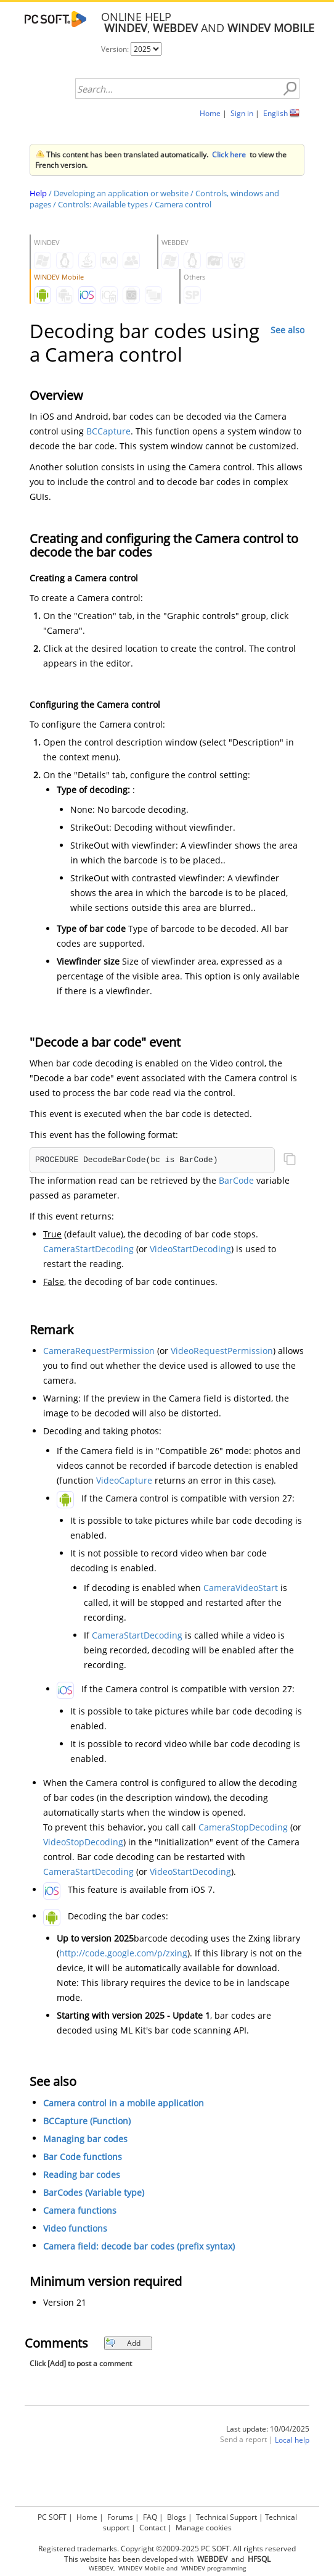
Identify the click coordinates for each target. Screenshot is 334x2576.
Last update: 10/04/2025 (267, 2429)
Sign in (241, 113)
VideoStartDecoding (190, 1249)
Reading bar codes (81, 2174)
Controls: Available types (103, 204)
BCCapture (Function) (87, 2121)
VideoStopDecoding (83, 1842)
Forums (120, 2517)
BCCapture (108, 431)
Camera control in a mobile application (123, 2103)
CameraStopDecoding (243, 1827)
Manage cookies (204, 2527)
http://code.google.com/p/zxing (123, 1953)
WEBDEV (101, 2568)
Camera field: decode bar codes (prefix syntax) (139, 2246)
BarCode (236, 1180)
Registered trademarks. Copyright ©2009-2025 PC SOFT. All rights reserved (167, 2548)
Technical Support (226, 2517)
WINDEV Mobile (141, 2568)
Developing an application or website (121, 193)
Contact (152, 2527)
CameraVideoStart (240, 1587)
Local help (292, 2440)
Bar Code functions (82, 2157)
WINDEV (193, 2568)
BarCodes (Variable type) (93, 2192)
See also (287, 330)
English (275, 113)
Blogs (176, 2517)
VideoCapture (124, 1480)
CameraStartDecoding (88, 1249)
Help (38, 193)
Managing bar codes (85, 2139)
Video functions (75, 2228)
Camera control (183, 204)
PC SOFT (52, 2517)
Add (123, 2343)
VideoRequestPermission (222, 1351)
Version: (116, 49)
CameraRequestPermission (99, 1351)
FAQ (150, 2517)
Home (210, 113)
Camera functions (79, 2210)
